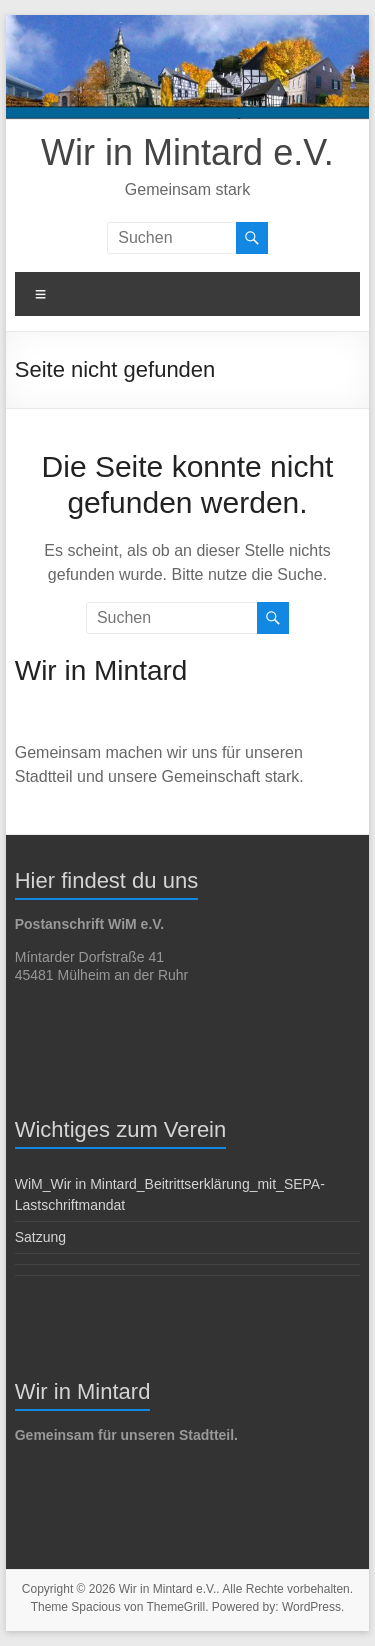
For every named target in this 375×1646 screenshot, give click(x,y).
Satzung (40, 1237)
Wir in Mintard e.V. (187, 152)
